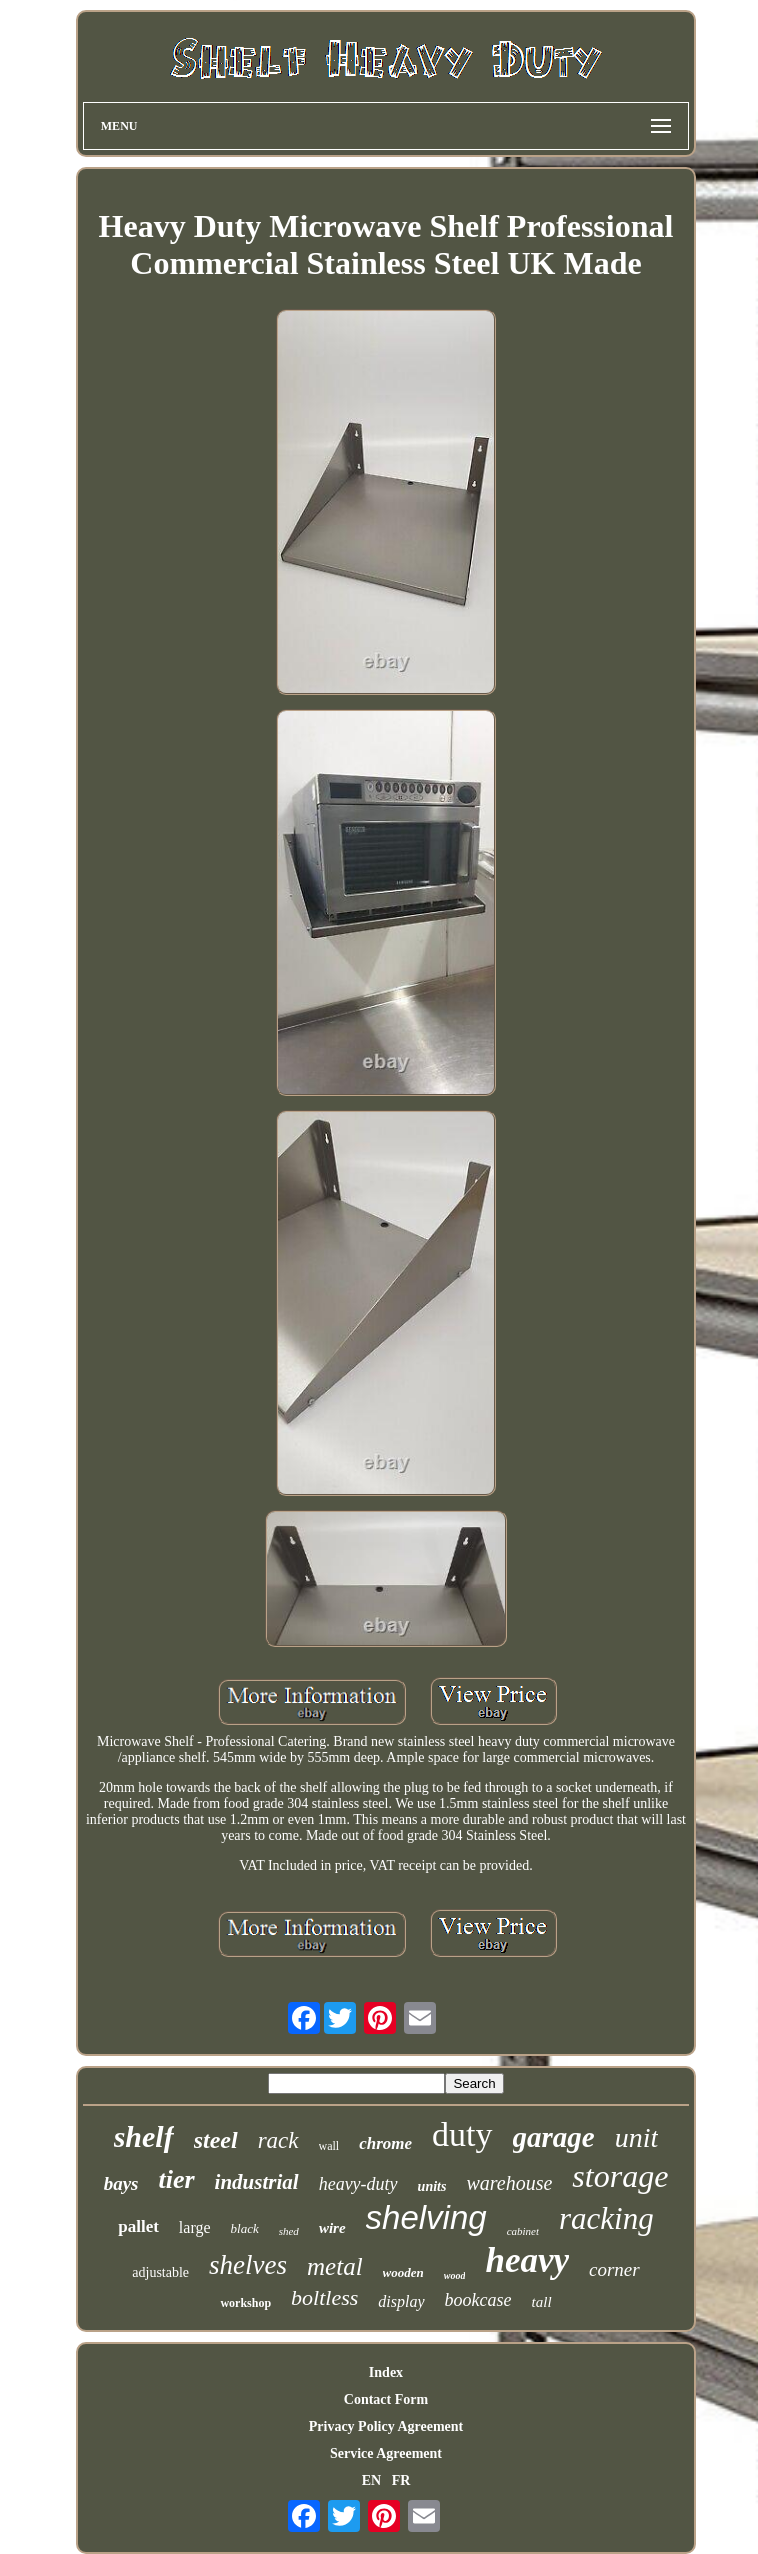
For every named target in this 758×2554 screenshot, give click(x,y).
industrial (257, 2182)
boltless (324, 2297)
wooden (403, 2272)
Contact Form (386, 2399)
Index (386, 2372)
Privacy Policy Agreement (386, 2426)
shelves (248, 2265)
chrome (385, 2143)
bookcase (478, 2300)
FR (401, 2480)
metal (335, 2266)
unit (637, 2137)
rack (278, 2140)
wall (329, 2146)
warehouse (509, 2183)
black (245, 2228)
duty (462, 2134)
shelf (144, 2136)
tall (542, 2302)
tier (176, 2179)
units (432, 2186)
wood (455, 2275)
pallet (138, 2226)
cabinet (523, 2231)
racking (606, 2218)
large (195, 2227)
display (401, 2301)
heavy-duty (358, 2184)
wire (332, 2228)
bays (121, 2183)
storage (620, 2176)
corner (614, 2269)
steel (216, 2140)
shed (289, 2231)
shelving (426, 2217)
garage (554, 2137)
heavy (527, 2260)
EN (371, 2480)
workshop (245, 2303)
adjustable (160, 2272)
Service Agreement (386, 2453)
